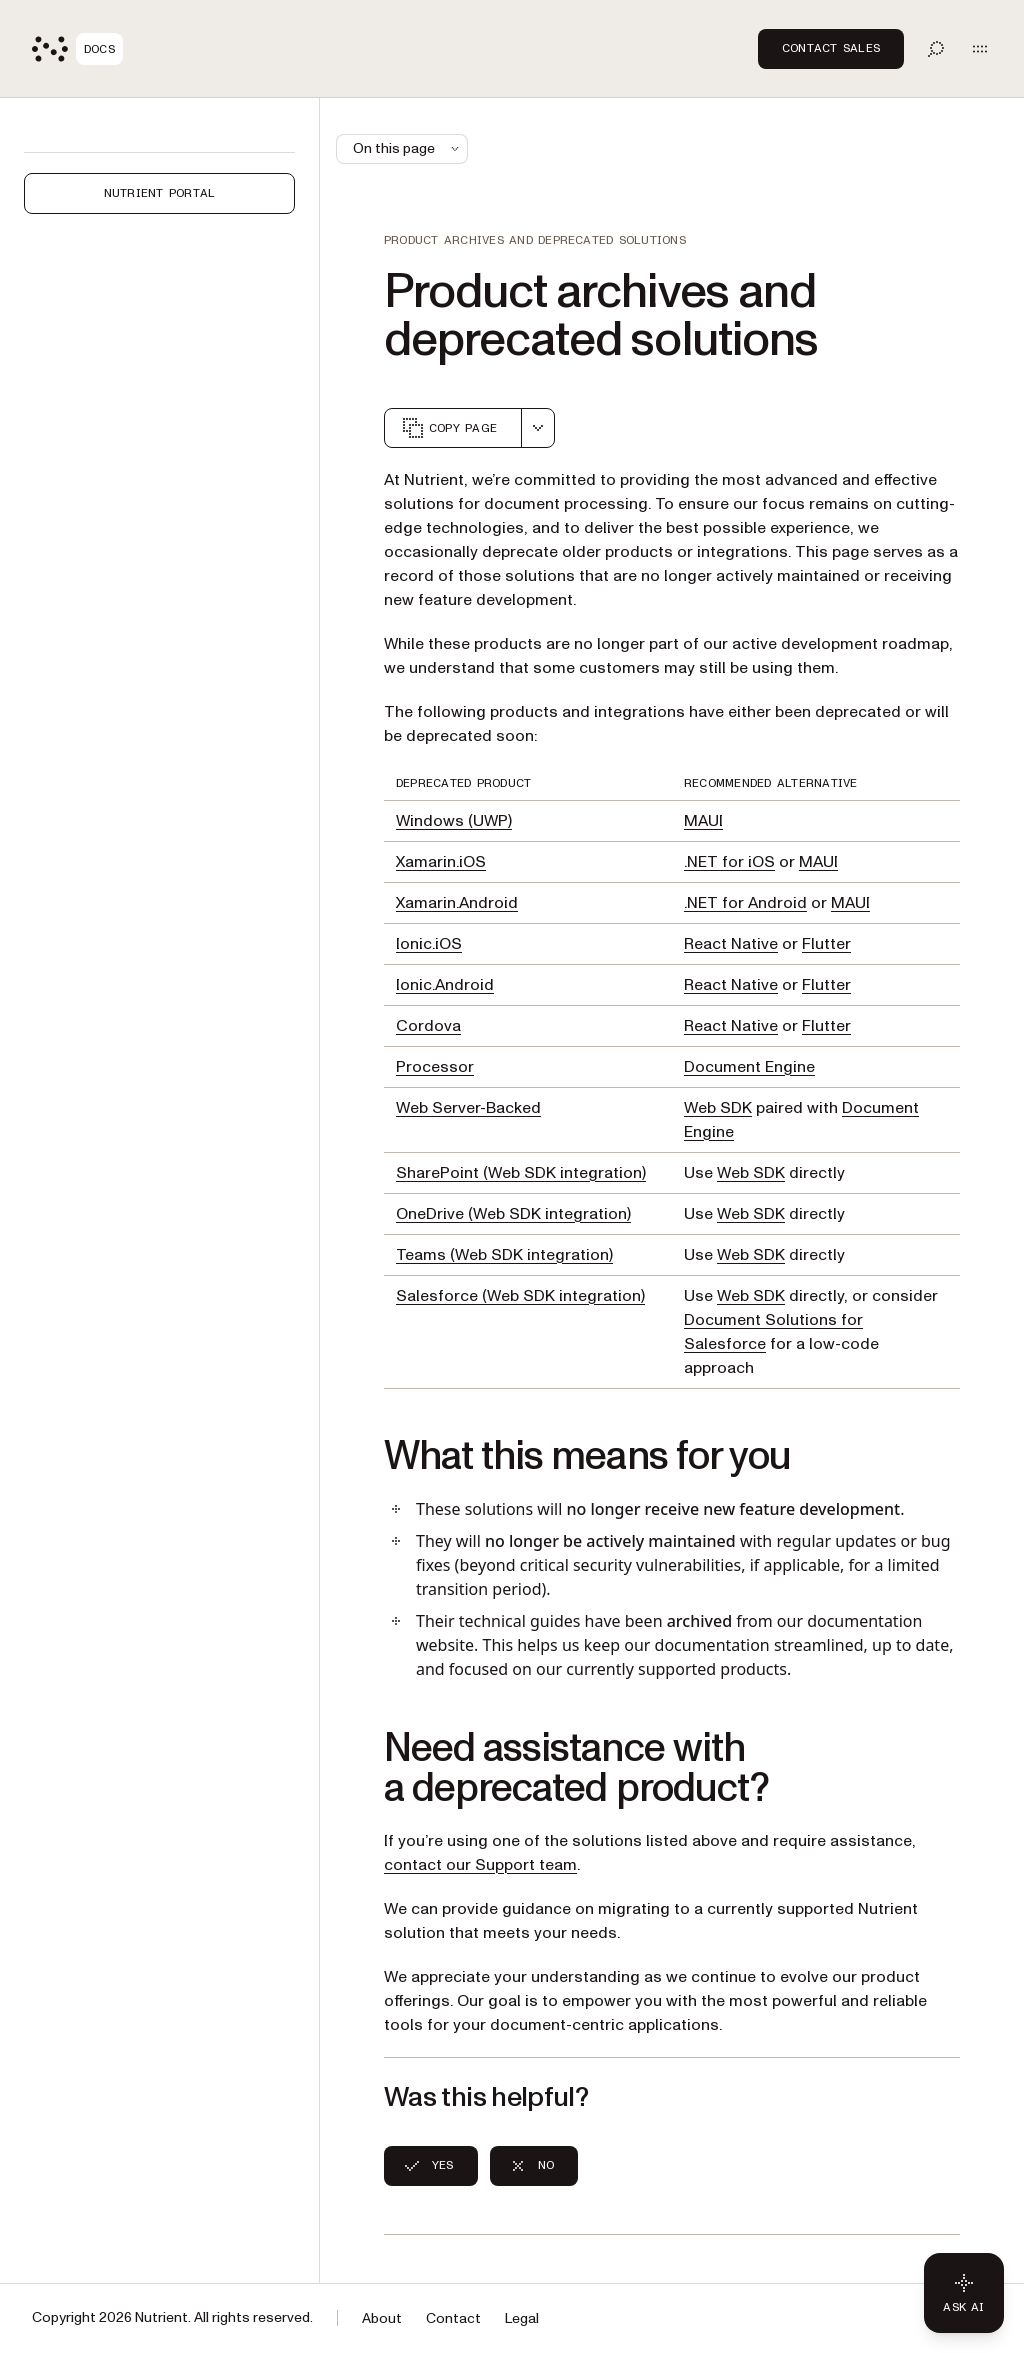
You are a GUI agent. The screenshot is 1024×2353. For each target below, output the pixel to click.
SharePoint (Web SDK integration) (521, 1173)
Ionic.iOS (429, 944)
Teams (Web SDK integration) (504, 1255)
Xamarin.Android (457, 903)
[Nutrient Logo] (77, 49)
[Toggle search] (936, 49)
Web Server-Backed (468, 1108)
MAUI (703, 821)
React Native (731, 944)
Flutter (826, 944)
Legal (522, 2318)
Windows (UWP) (454, 821)
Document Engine (749, 1067)
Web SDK (718, 1108)
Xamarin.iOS (441, 862)
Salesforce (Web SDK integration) (520, 1296)
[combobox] (538, 428)
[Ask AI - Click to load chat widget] (964, 2293)
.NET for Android (745, 903)
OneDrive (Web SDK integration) (513, 1214)
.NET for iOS (729, 862)
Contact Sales (831, 48)
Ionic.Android (445, 985)
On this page (408, 148)
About (382, 2318)
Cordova (428, 1026)
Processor (435, 1067)
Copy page (449, 428)
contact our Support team (480, 1865)
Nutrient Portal (160, 193)
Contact (453, 2318)
